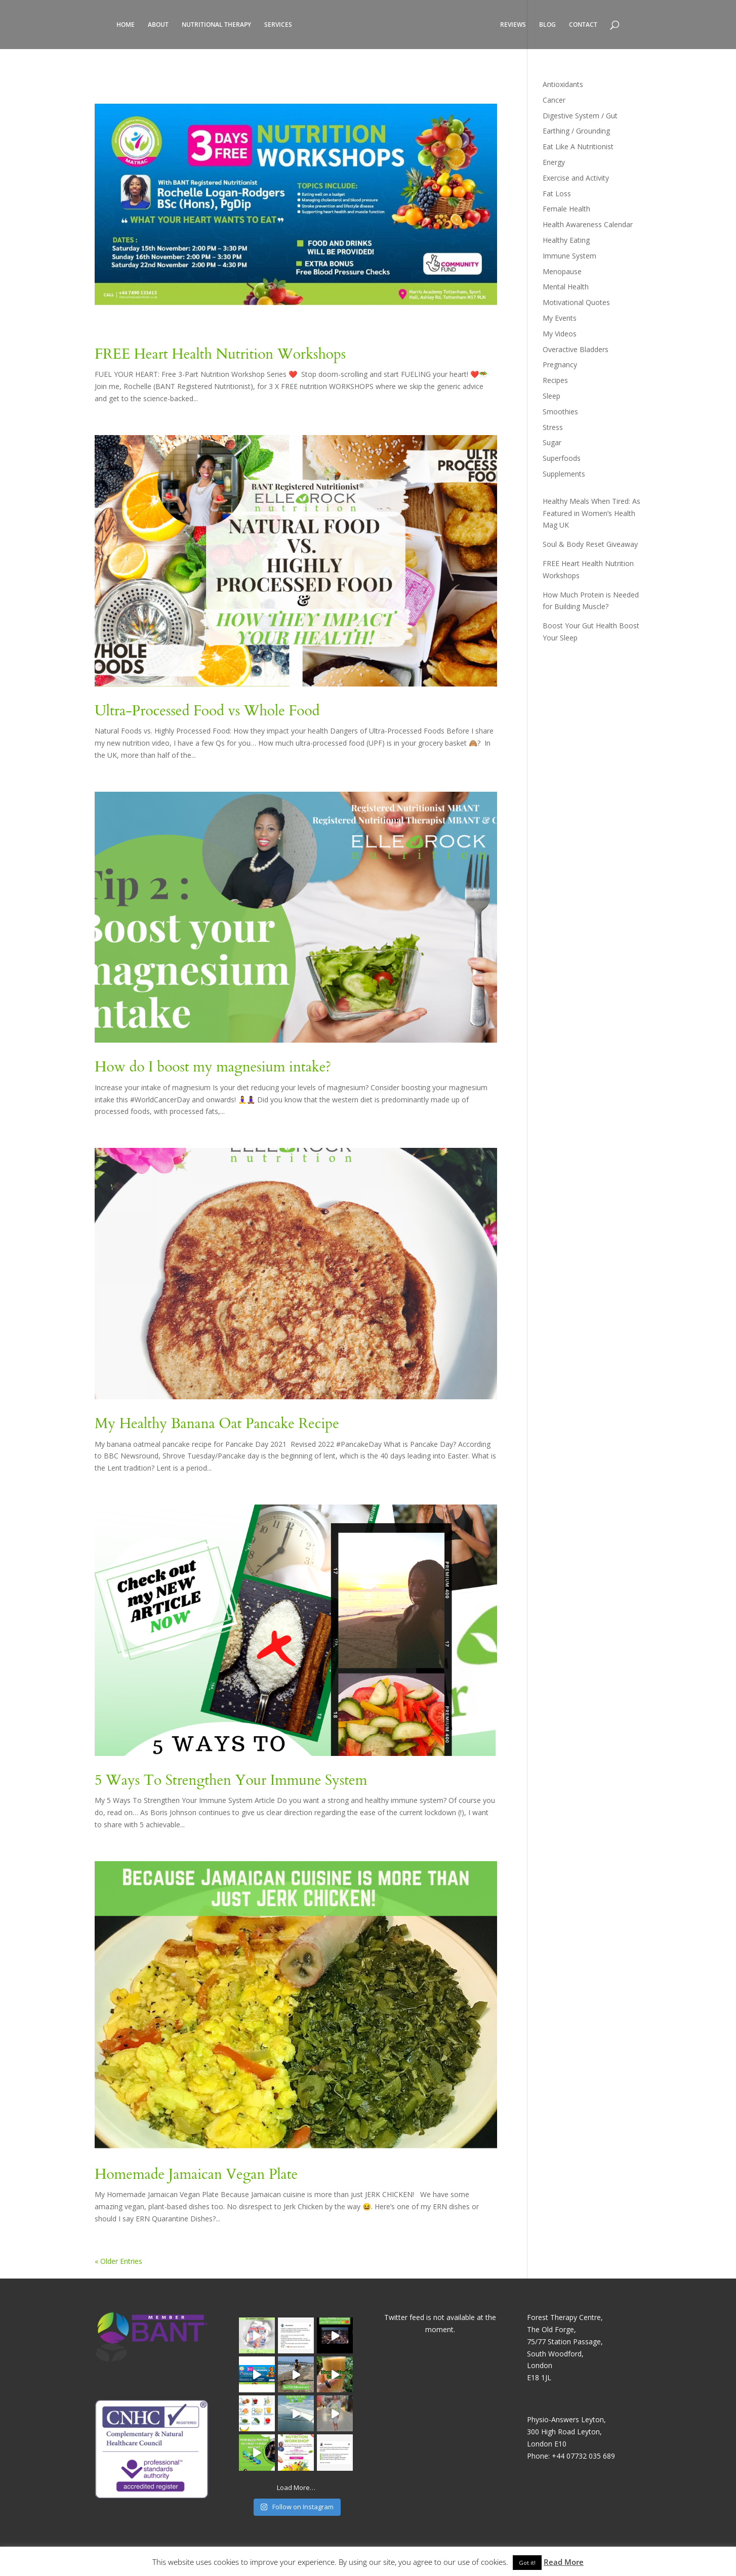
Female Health (566, 208)
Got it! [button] (527, 2562)
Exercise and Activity (576, 178)
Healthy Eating (566, 240)
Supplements (564, 474)
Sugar (552, 442)
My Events (560, 318)
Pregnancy (560, 364)
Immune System (569, 256)
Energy (554, 162)
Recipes (555, 380)
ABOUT (158, 25)
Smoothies (560, 411)
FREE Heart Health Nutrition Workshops (220, 354)
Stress (553, 427)
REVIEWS (513, 25)
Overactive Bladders (575, 349)
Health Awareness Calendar (588, 224)
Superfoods (562, 458)
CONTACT (583, 25)
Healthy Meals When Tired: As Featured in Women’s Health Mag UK (591, 513)
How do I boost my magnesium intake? (213, 1067)
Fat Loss (557, 193)
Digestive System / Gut (580, 115)
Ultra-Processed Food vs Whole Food (207, 710)
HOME (125, 25)
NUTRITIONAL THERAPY (216, 25)
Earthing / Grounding (576, 131)
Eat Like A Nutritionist (578, 146)
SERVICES (278, 25)
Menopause (562, 271)
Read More (564, 2562)
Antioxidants (563, 84)
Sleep (551, 396)
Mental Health (566, 286)
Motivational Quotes (576, 302)
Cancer (554, 100)
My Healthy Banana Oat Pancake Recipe (217, 1423)
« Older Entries (118, 2261)
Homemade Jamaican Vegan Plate (196, 2174)
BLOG (547, 25)
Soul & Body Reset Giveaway (590, 544)
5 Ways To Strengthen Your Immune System (231, 1780)
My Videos (560, 333)
